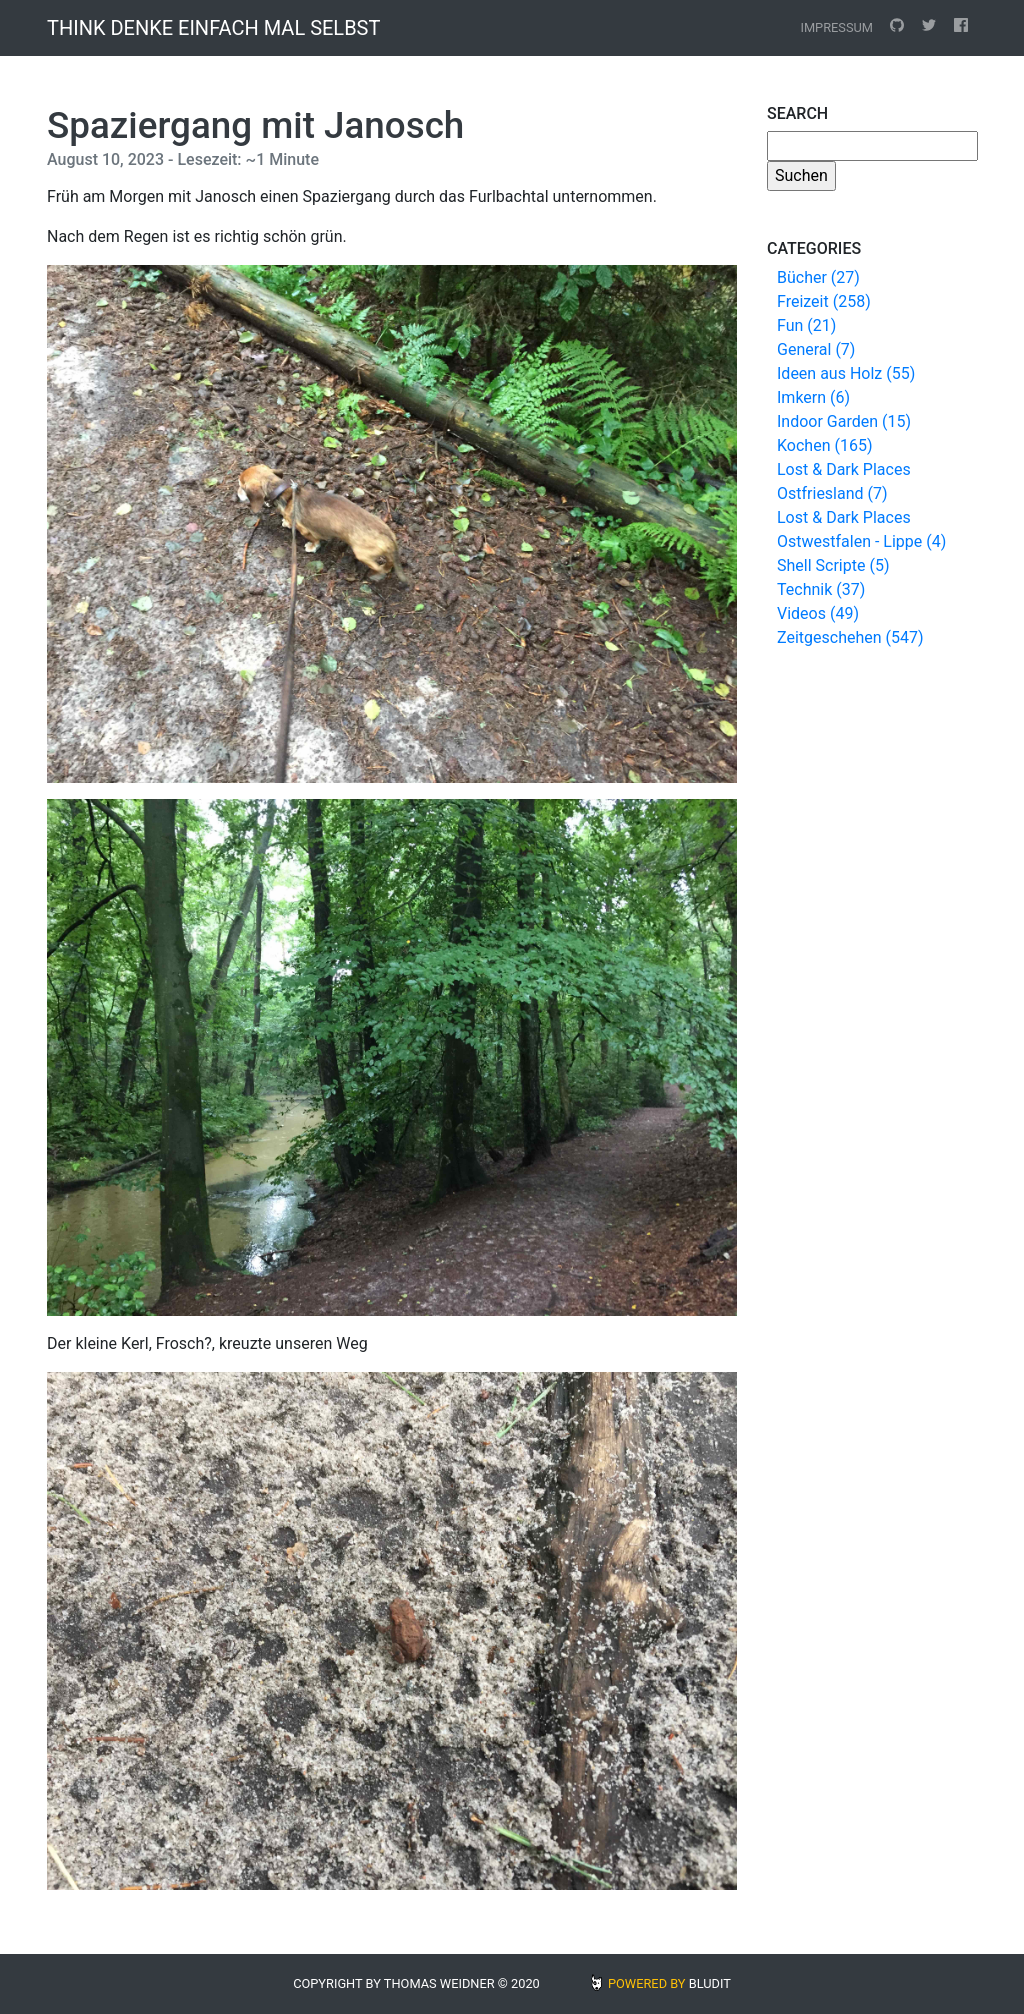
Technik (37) (821, 589)
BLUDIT (710, 1983)
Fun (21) (806, 325)
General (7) (816, 349)
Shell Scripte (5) (833, 565)
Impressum (836, 27)
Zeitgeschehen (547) (850, 637)
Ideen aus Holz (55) (846, 373)
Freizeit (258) (824, 301)
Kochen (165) (824, 445)
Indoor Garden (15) (844, 421)
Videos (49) (818, 613)
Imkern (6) (813, 397)
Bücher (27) (818, 277)
